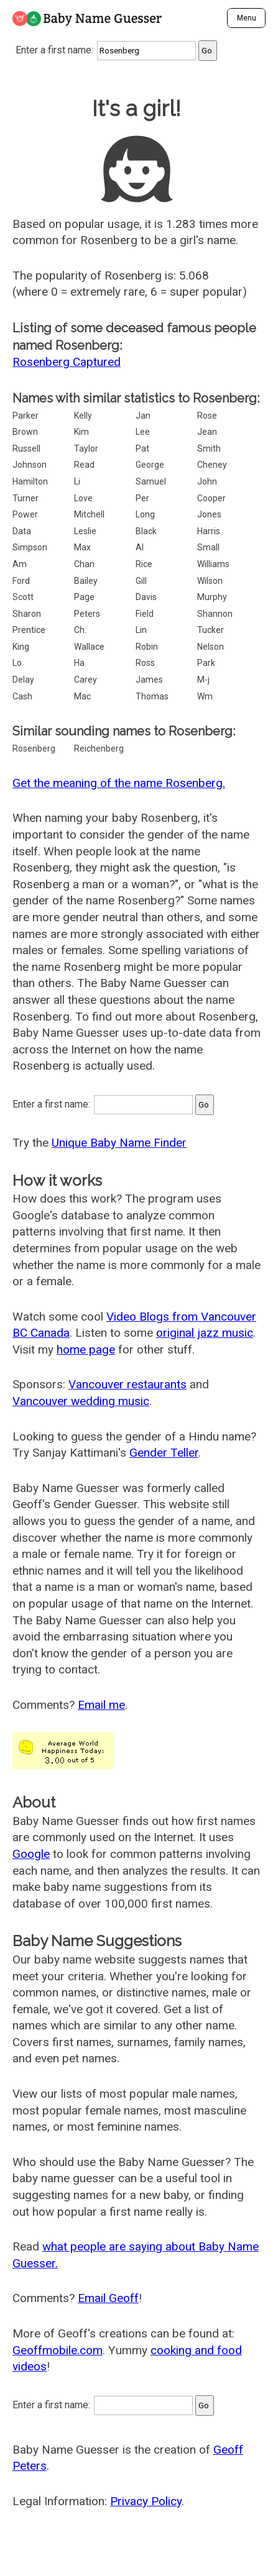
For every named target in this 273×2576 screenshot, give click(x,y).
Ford (21, 581)
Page (84, 597)
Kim (81, 432)
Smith (209, 448)
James (149, 680)
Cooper (211, 498)
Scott (23, 597)
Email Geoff (108, 2298)
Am (19, 564)
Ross (145, 663)
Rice (144, 564)
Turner (25, 498)
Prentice (28, 630)
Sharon (26, 614)
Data (21, 531)
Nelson (210, 647)
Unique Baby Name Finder (119, 1143)
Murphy (212, 597)
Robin (147, 647)
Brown (25, 432)
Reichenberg (99, 748)
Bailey (86, 581)
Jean (207, 432)
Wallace (89, 647)
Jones (209, 514)
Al (140, 547)
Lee (143, 432)
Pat (142, 448)
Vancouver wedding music (80, 1401)
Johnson (29, 465)
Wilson (210, 581)
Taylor (86, 448)
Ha (79, 663)
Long (145, 514)
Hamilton (30, 481)
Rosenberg (33, 748)
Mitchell (89, 514)
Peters (87, 614)
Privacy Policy (146, 2501)
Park (206, 663)
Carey (85, 680)
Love (83, 498)
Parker (25, 416)
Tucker (210, 630)
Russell (26, 448)
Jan (143, 416)
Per (142, 498)
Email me (101, 1705)
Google (31, 1854)
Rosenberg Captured (66, 362)
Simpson (29, 547)
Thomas (152, 696)
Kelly (83, 416)
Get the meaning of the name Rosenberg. (118, 783)
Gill (141, 581)
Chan (84, 564)
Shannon (215, 614)
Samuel (151, 481)
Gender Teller (163, 1452)
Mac (82, 696)
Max (82, 547)
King (20, 647)
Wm (205, 696)
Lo (17, 663)
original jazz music (204, 1333)
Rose (207, 416)
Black (146, 531)
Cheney (212, 465)
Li (77, 481)
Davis (146, 597)
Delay (23, 680)
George (150, 465)
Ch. (80, 630)
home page (86, 1349)
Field (145, 614)
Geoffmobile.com (57, 2350)
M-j (203, 680)
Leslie (85, 531)
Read (84, 465)
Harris (208, 531)
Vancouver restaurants (127, 1384)
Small (208, 547)
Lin (141, 630)
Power (25, 514)
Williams (213, 564)
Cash (22, 696)
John (207, 481)
